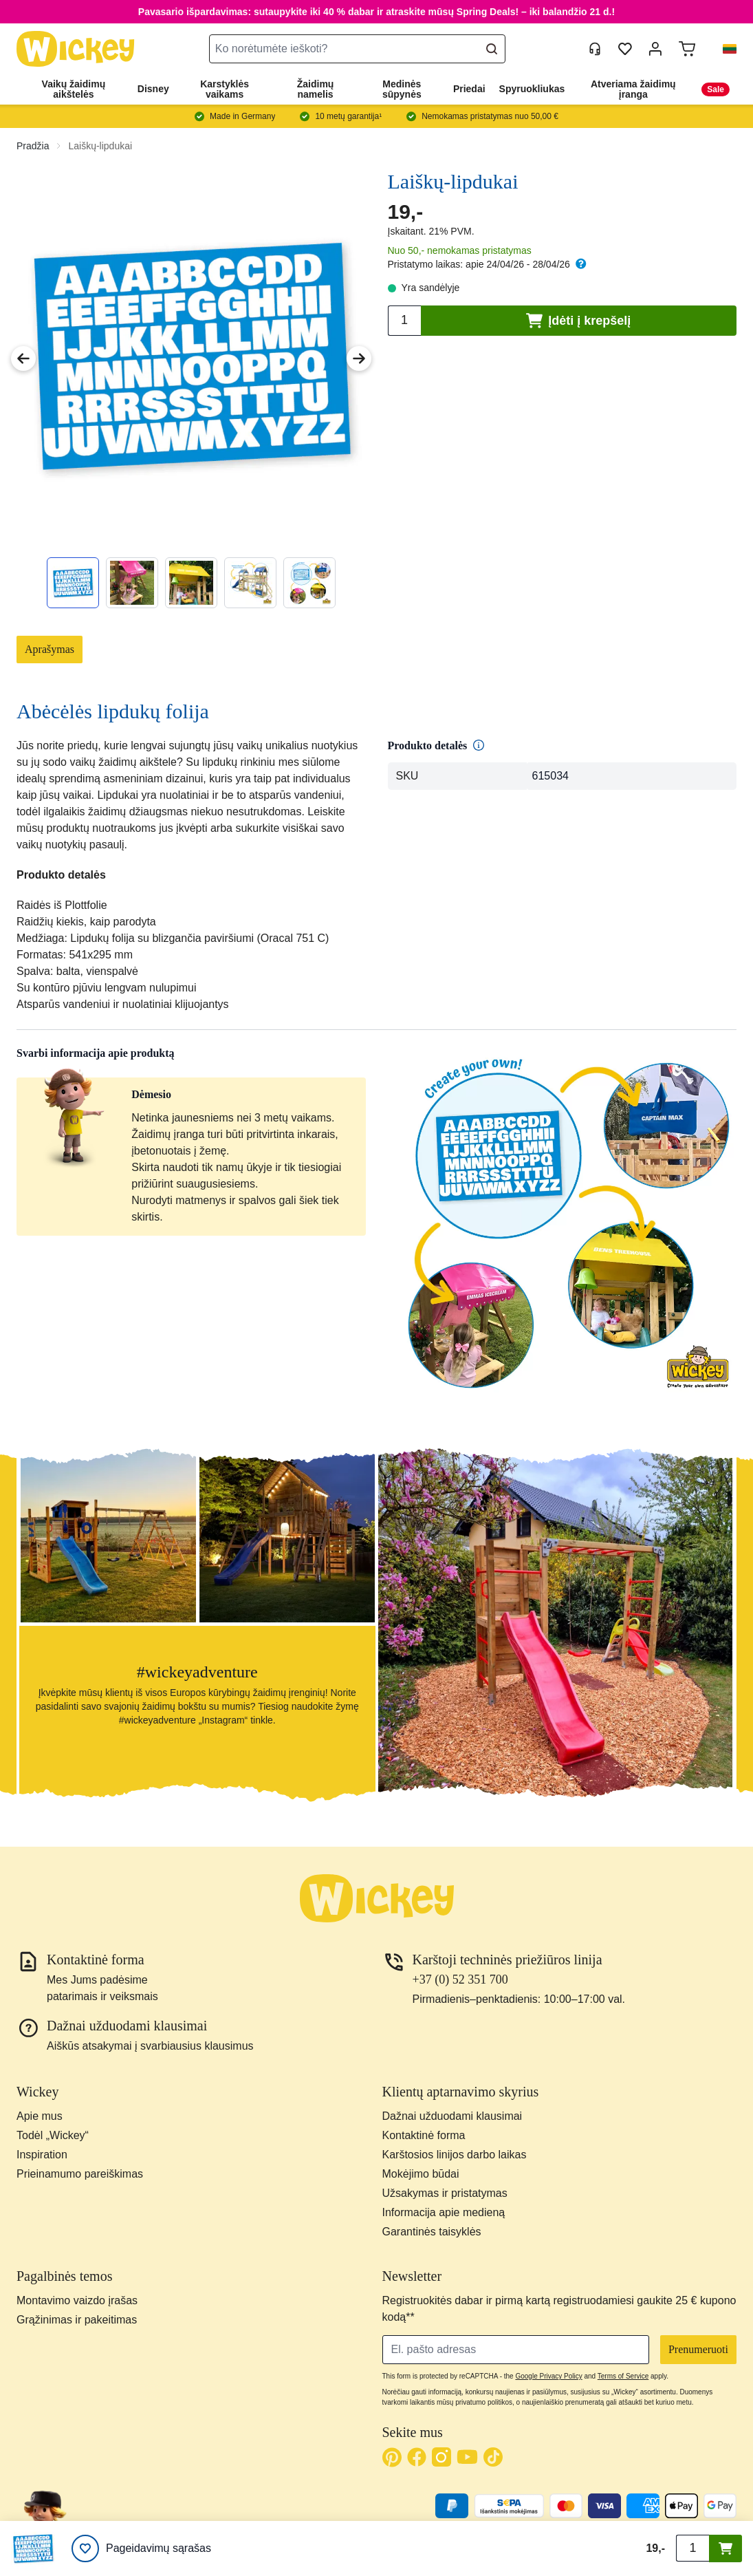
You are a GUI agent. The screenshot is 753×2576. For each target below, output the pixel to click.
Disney (153, 88)
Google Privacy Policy (548, 2376)
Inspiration (42, 2154)
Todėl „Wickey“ (53, 2135)
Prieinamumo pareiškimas (80, 2174)
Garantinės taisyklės (431, 2231)
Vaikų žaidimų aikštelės (74, 89)
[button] (724, 49)
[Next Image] (359, 358)
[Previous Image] (23, 358)
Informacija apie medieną (443, 2212)
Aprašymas (49, 649)
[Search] (491, 48)
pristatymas (507, 250)
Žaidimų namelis (315, 89)
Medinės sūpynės (402, 89)
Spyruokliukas (532, 88)
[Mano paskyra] (655, 48)
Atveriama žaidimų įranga (633, 89)
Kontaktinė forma (424, 2135)
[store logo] (76, 49)
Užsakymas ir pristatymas (445, 2193)
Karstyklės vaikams (224, 89)
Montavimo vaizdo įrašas (77, 2300)
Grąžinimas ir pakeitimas (77, 2320)
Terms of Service (623, 2376)
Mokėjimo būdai (420, 2174)
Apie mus (40, 2116)
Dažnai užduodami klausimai (452, 2116)
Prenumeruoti (698, 2349)
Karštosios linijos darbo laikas (454, 2154)
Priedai (469, 88)
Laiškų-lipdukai (100, 145)
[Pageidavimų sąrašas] (141, 2548)
